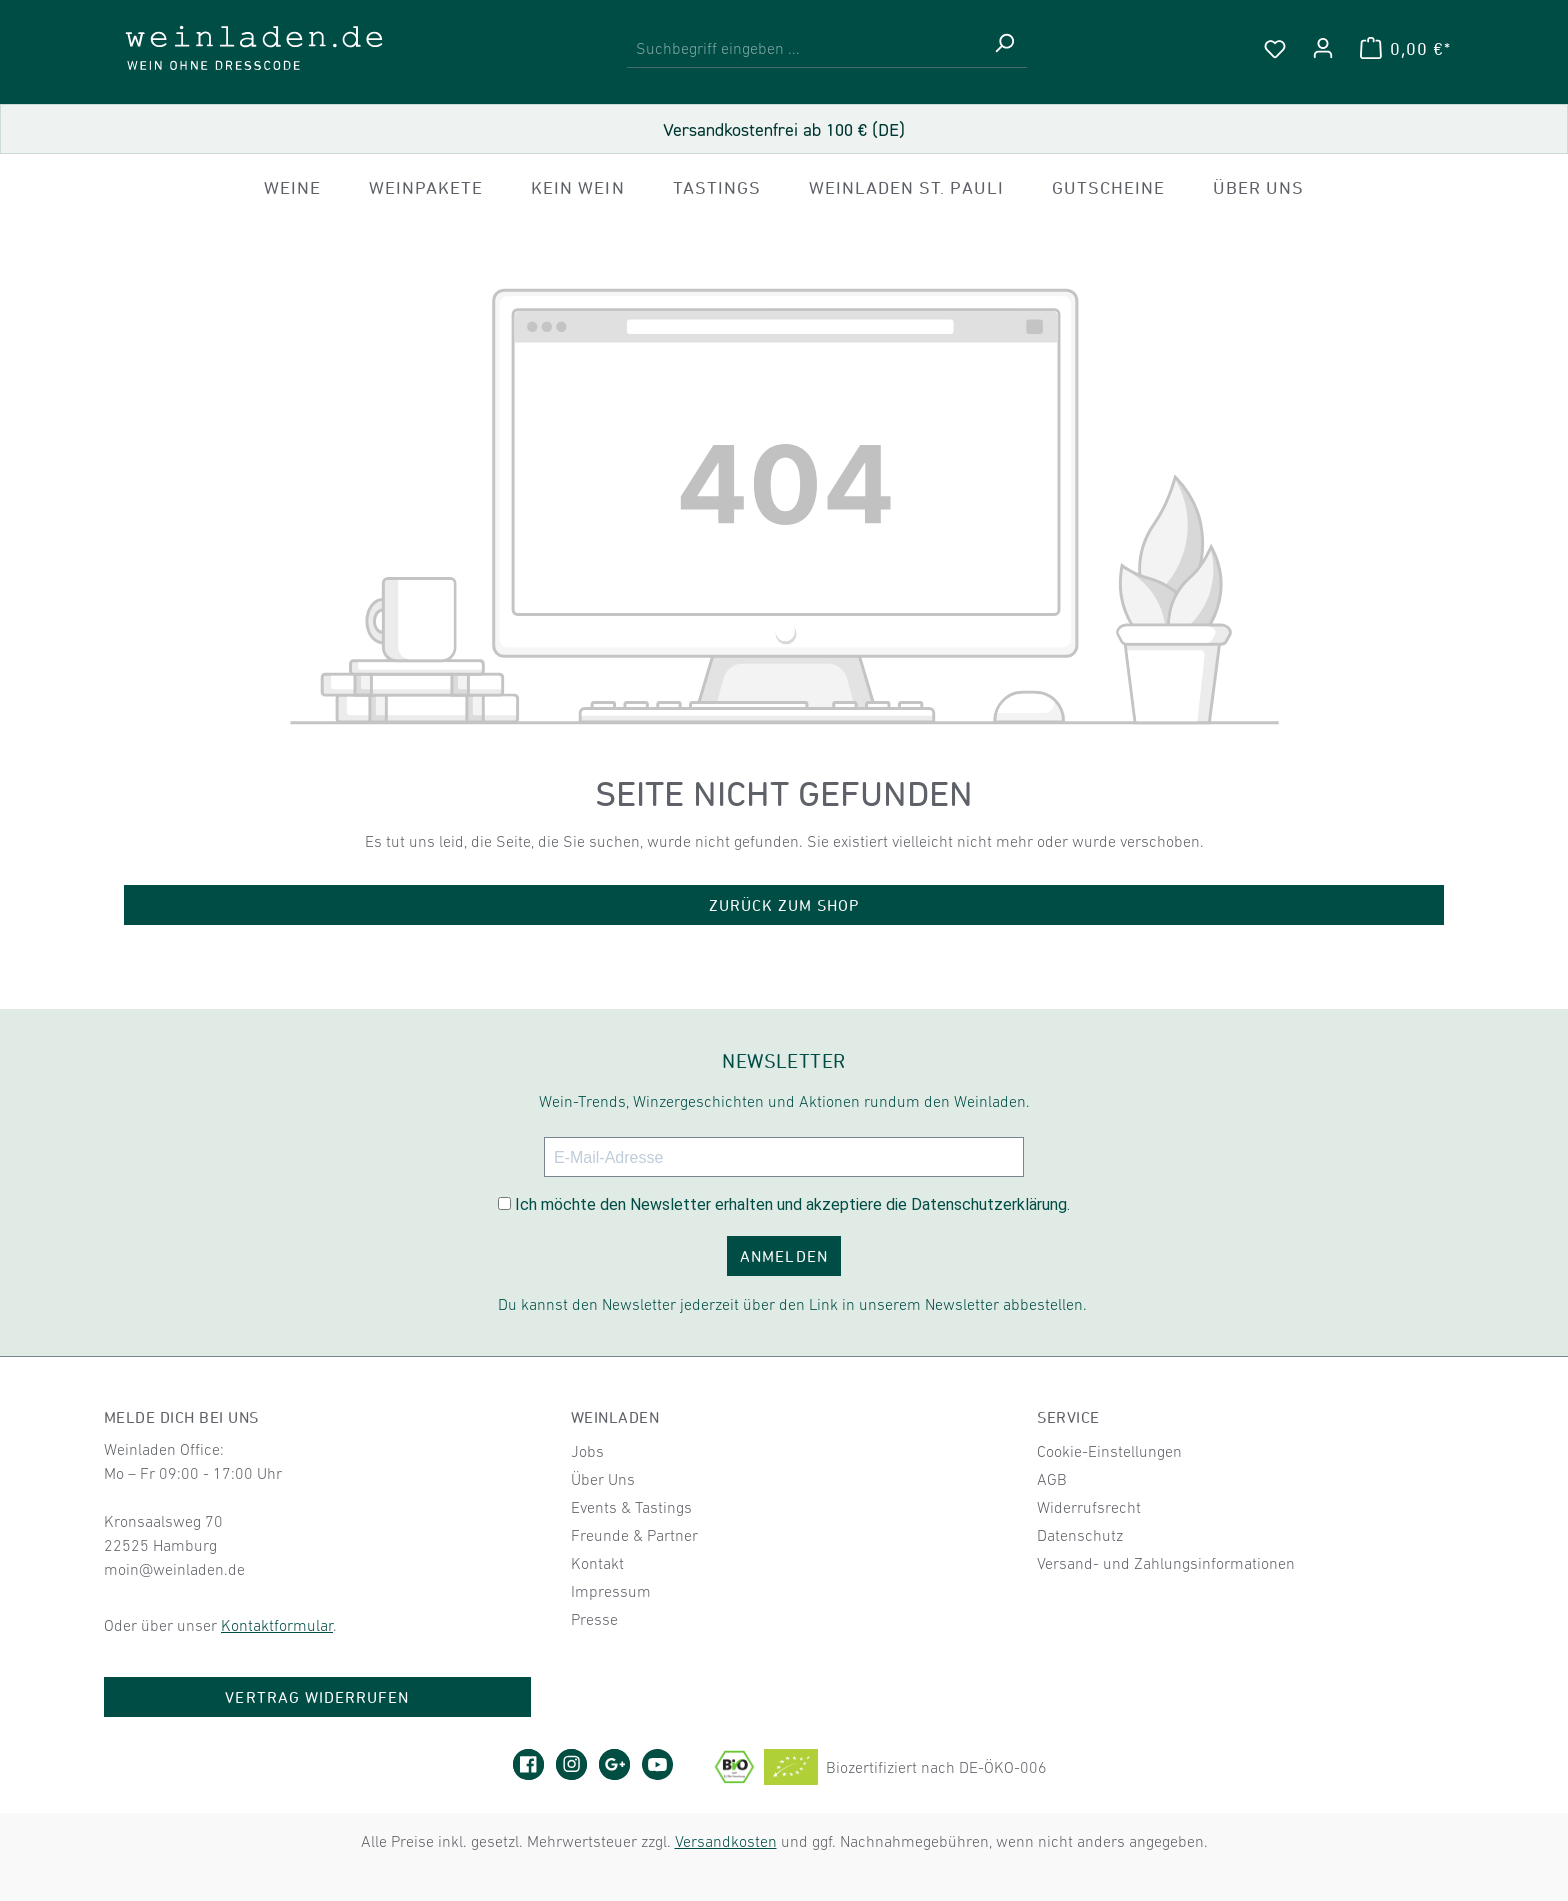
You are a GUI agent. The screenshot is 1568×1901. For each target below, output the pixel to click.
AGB (1052, 1479)
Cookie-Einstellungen (1109, 1451)
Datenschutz (1080, 1535)
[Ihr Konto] (1323, 48)
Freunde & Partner (634, 1535)
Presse (594, 1619)
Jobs (587, 1451)
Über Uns (603, 1479)
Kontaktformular (277, 1625)
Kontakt (597, 1563)
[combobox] (804, 48)
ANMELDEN (783, 1256)
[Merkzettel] (1275, 48)
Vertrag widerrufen (317, 1697)
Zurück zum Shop (784, 905)
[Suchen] (1004, 48)
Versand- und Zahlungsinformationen (1166, 1563)
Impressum (611, 1591)
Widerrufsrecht (1089, 1507)
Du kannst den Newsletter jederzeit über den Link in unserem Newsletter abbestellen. (792, 1304)
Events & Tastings (631, 1507)
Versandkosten (726, 1841)
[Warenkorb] (1405, 48)
